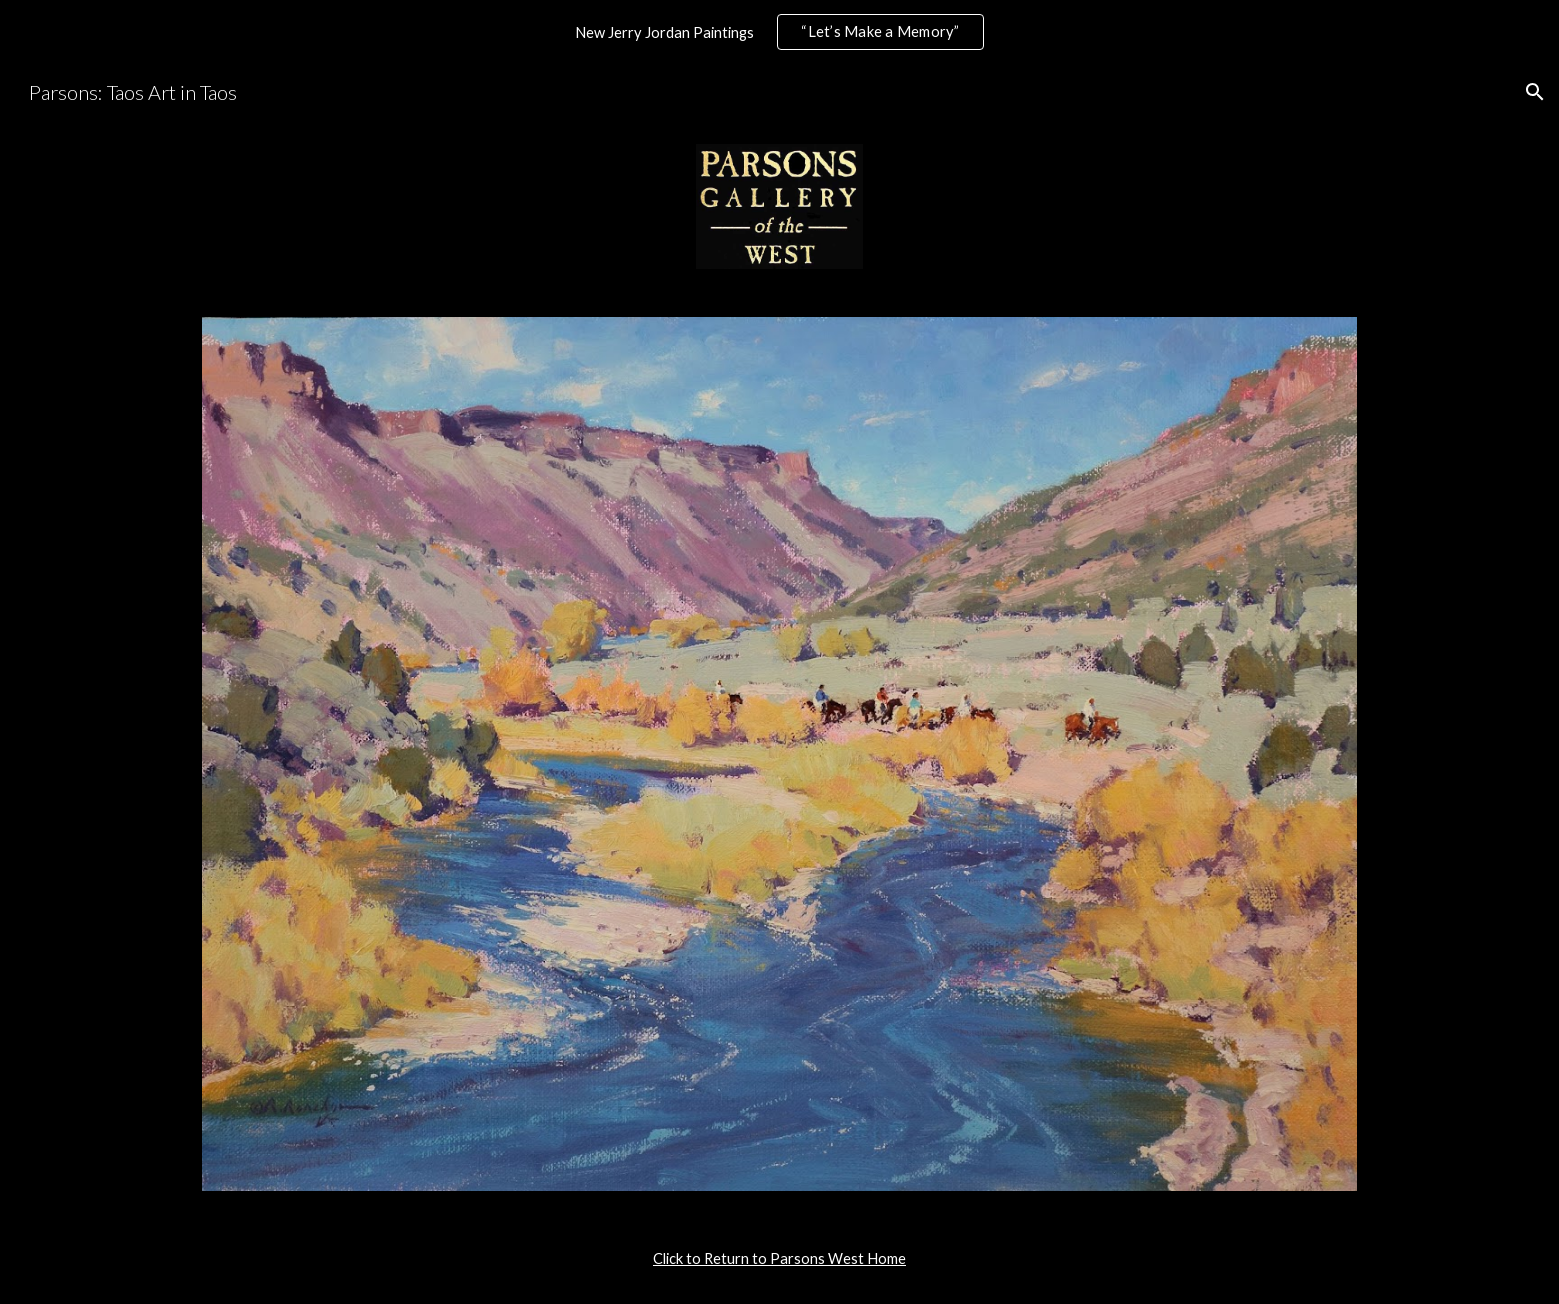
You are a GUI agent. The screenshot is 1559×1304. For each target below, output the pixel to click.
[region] (779, 32)
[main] (779, 1259)
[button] (1535, 92)
